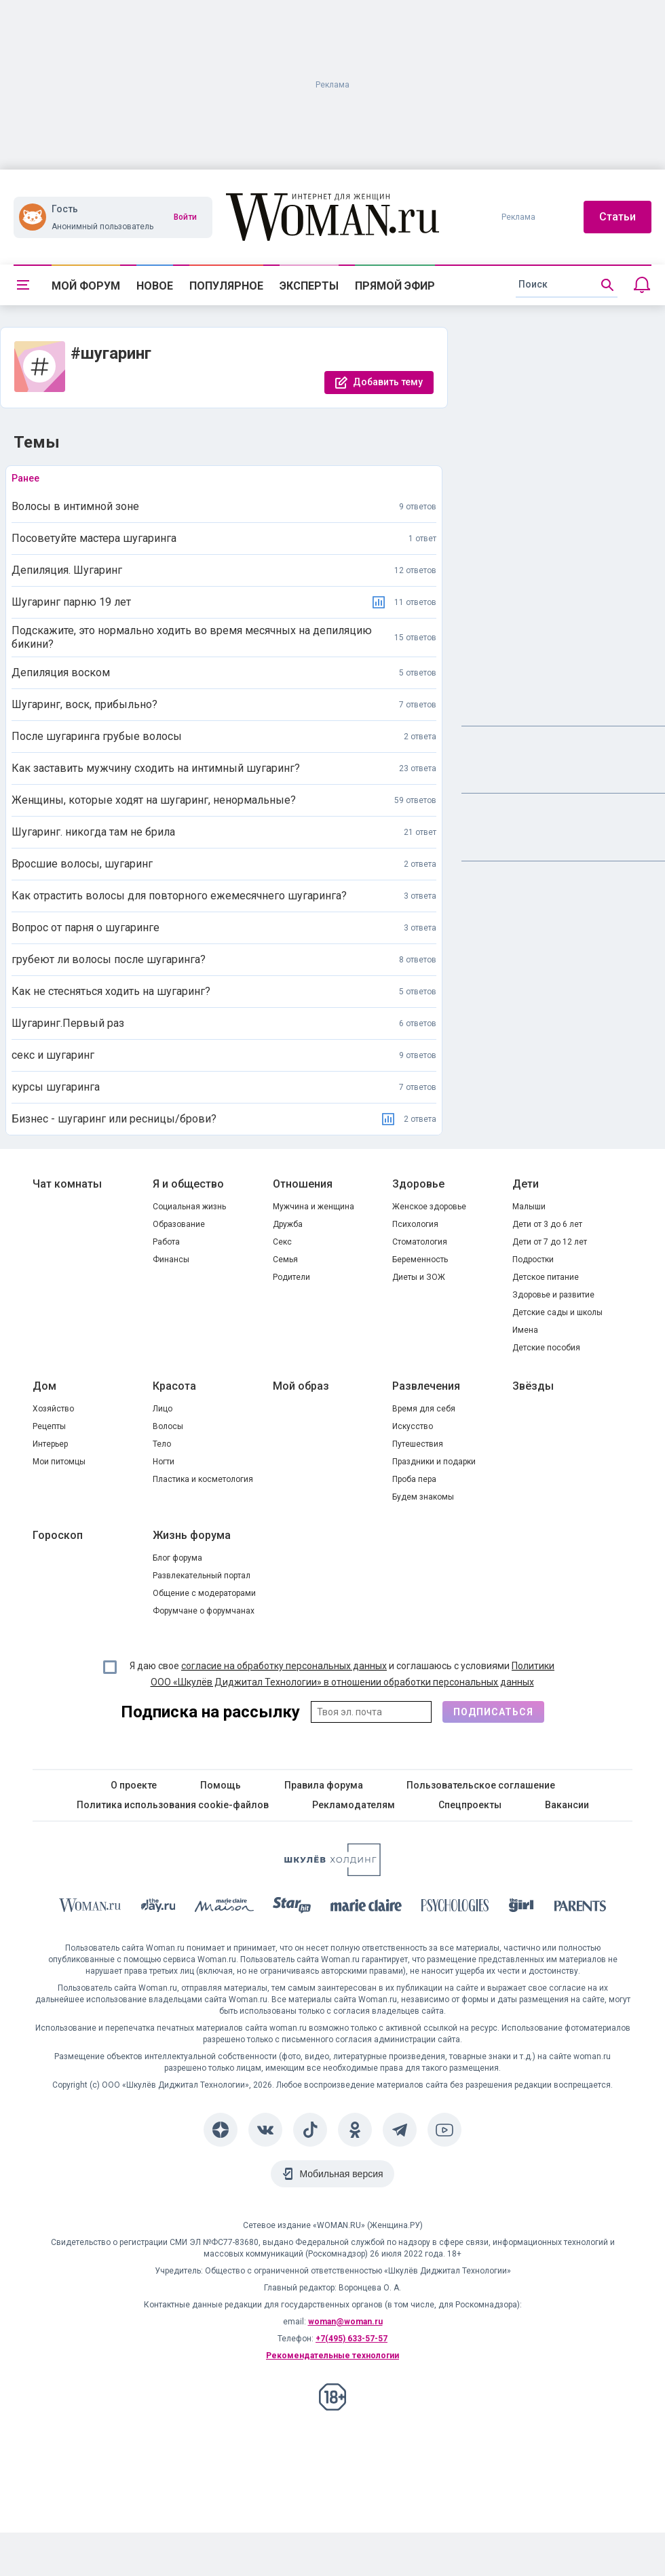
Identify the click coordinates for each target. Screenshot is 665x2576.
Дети (525, 1183)
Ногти (163, 1461)
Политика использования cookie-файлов (173, 1804)
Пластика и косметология (203, 1479)
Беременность (420, 1259)
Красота (174, 1386)
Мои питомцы (59, 1461)
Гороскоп (58, 1535)
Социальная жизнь (189, 1206)
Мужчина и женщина (313, 1206)
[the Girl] (521, 1907)
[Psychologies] (455, 1907)
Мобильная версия (341, 2173)
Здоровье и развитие (553, 1295)
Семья (285, 1259)
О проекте (134, 1785)
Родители (291, 1277)
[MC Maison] (224, 1907)
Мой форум (86, 285)
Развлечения (426, 1386)
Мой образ (301, 1386)
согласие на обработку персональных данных (284, 1665)
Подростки (533, 1259)
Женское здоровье (429, 1206)
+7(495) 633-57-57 (351, 2338)
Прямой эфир (395, 285)
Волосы (168, 1426)
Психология (415, 1224)
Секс (282, 1242)
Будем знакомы (423, 1497)
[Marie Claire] (366, 1907)
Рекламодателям (353, 1804)
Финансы (171, 1259)
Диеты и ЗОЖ (418, 1277)
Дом (44, 1386)
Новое (154, 285)
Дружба (288, 1224)
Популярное (226, 285)
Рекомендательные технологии (332, 2355)
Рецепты (49, 1426)
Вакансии (567, 1804)
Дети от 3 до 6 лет (547, 1224)
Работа (166, 1242)
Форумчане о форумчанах (203, 1611)
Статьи (617, 216)
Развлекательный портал (201, 1575)
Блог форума (177, 1558)
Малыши (529, 1206)
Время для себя (423, 1408)
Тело (162, 1444)
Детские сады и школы (557, 1312)
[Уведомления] (642, 285)
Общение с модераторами (204, 1593)
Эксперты (309, 285)
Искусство (412, 1426)
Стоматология (419, 1242)
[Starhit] (292, 1907)
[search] (567, 285)
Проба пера (414, 1479)
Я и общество (188, 1183)
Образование (179, 1224)
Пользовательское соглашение (480, 1785)
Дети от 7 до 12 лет (549, 1242)
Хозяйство (53, 1408)
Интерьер (50, 1444)
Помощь (220, 1785)
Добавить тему (388, 381)
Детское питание (545, 1277)
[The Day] (158, 1907)
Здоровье (418, 1183)
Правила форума (323, 1785)
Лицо (162, 1408)
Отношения (302, 1183)
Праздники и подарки (434, 1461)
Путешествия (417, 1444)
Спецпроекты (469, 1804)
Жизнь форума (192, 1535)
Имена (525, 1330)
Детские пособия (546, 1347)
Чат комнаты (67, 1183)
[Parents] (580, 1908)
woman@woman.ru (345, 2321)
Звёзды (533, 1386)
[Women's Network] (332, 1872)
